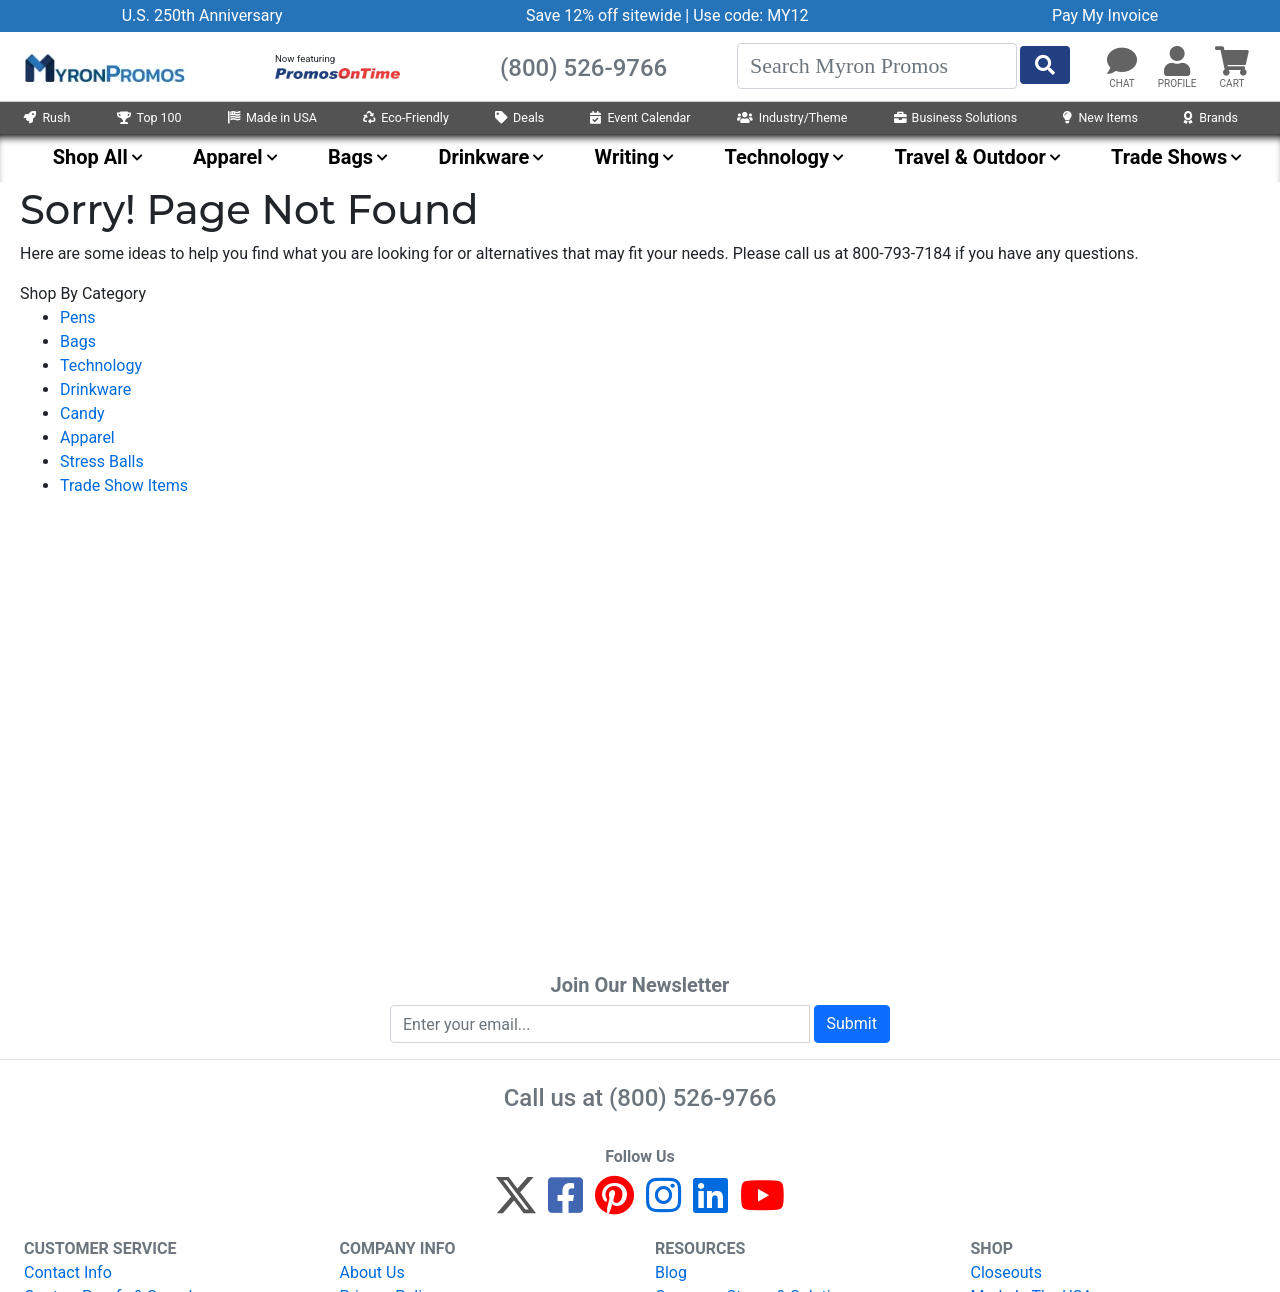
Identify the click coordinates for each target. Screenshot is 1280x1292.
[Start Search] (1045, 65)
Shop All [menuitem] (90, 157)
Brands (1211, 117)
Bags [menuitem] (350, 157)
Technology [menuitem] (777, 157)
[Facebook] (565, 1204)
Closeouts (1007, 1272)
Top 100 (149, 117)
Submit (852, 1023)
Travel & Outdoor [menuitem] (969, 157)
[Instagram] (663, 1204)
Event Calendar (640, 117)
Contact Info (68, 1272)
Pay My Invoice (1105, 15)
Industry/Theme (792, 117)
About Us (372, 1272)
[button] (1177, 62)
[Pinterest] (614, 1204)
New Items (1100, 117)
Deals (519, 117)
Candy (82, 413)
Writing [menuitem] (627, 157)
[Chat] (1122, 62)
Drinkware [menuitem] (483, 157)
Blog (671, 1272)
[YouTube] (762, 1204)
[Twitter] (516, 1204)
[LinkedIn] (710, 1204)
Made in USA (272, 117)
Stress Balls (102, 461)
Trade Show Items (124, 485)
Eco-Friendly (406, 117)
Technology (101, 365)
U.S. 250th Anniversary (202, 15)
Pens (78, 317)
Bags (78, 341)
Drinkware (95, 389)
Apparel (87, 437)
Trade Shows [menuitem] (1169, 157)
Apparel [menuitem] (228, 157)
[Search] (877, 66)
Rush (47, 117)
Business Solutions (956, 117)
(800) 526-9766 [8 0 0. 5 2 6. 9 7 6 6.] (692, 1098)
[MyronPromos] (103, 67)
